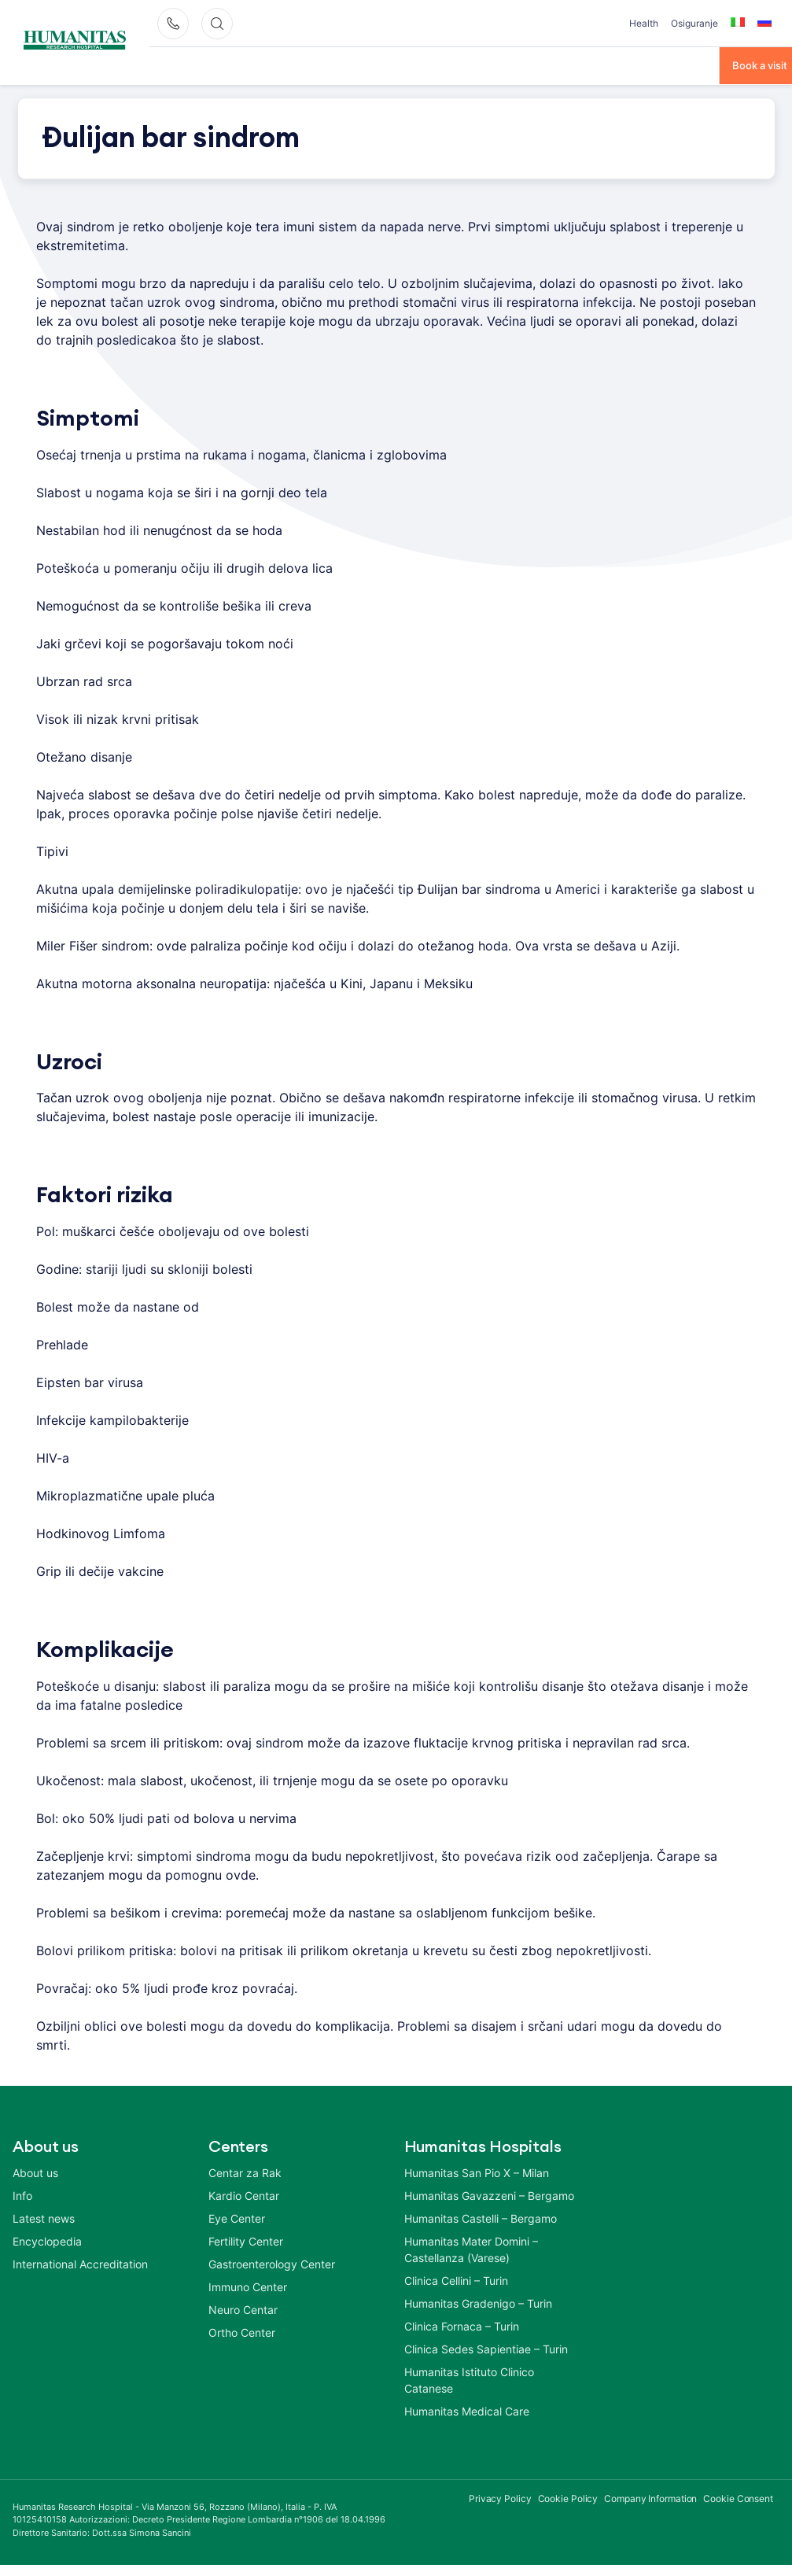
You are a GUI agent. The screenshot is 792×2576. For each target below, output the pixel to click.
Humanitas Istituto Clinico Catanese (469, 2378)
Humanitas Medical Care (466, 2409)
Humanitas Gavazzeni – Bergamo (489, 2194)
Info (22, 2194)
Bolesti (231, 64)
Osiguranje (694, 23)
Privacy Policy (500, 2497)
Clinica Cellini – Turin (456, 2279)
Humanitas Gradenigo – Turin (478, 2301)
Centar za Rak (245, 2171)
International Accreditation (80, 2262)
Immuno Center (247, 2285)
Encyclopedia (47, 2239)
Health (643, 23)
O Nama (170, 64)
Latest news (44, 2217)
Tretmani (294, 64)
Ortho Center (241, 2331)
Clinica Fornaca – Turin (461, 2324)
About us (35, 2171)
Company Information (650, 2497)
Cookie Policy (568, 2497)
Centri (356, 64)
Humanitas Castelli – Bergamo (480, 2217)
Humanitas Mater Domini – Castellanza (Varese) (471, 2248)
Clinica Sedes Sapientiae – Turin (486, 2347)
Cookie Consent (738, 2497)
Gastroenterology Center (271, 2262)
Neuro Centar (243, 2308)
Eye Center (236, 2217)
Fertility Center (245, 2239)
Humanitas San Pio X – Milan (476, 2171)
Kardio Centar (243, 2194)
